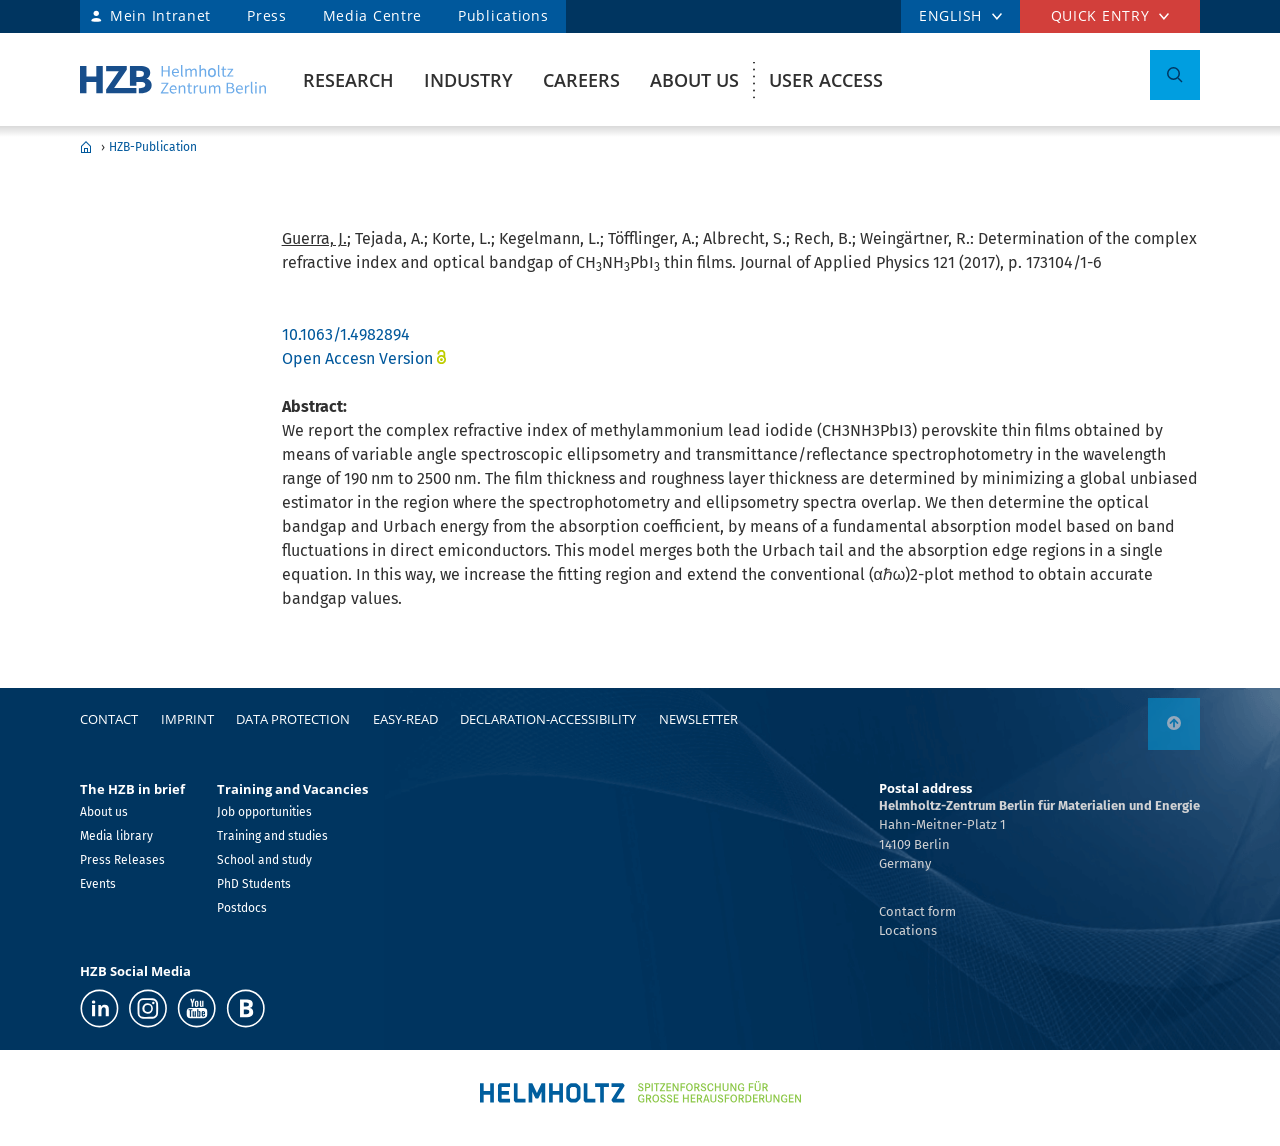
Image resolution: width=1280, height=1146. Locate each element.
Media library (116, 836)
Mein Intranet (160, 15)
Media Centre (372, 15)
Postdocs (242, 908)
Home (86, 147)
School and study (264, 860)
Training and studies (272, 836)
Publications (503, 15)
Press (267, 15)
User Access (826, 80)
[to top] (1174, 724)
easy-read (405, 719)
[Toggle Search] (1175, 75)
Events (98, 884)
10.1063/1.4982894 (346, 334)
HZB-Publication (153, 147)
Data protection (293, 719)
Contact (109, 719)
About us (694, 80)
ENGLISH (950, 15)
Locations (908, 930)
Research (348, 80)
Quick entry (1100, 15)
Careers (581, 80)
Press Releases (122, 860)
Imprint (187, 719)
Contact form (917, 911)
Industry (468, 80)
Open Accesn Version (357, 358)
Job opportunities (264, 812)
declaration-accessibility (548, 719)
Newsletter (698, 719)
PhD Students (254, 884)
